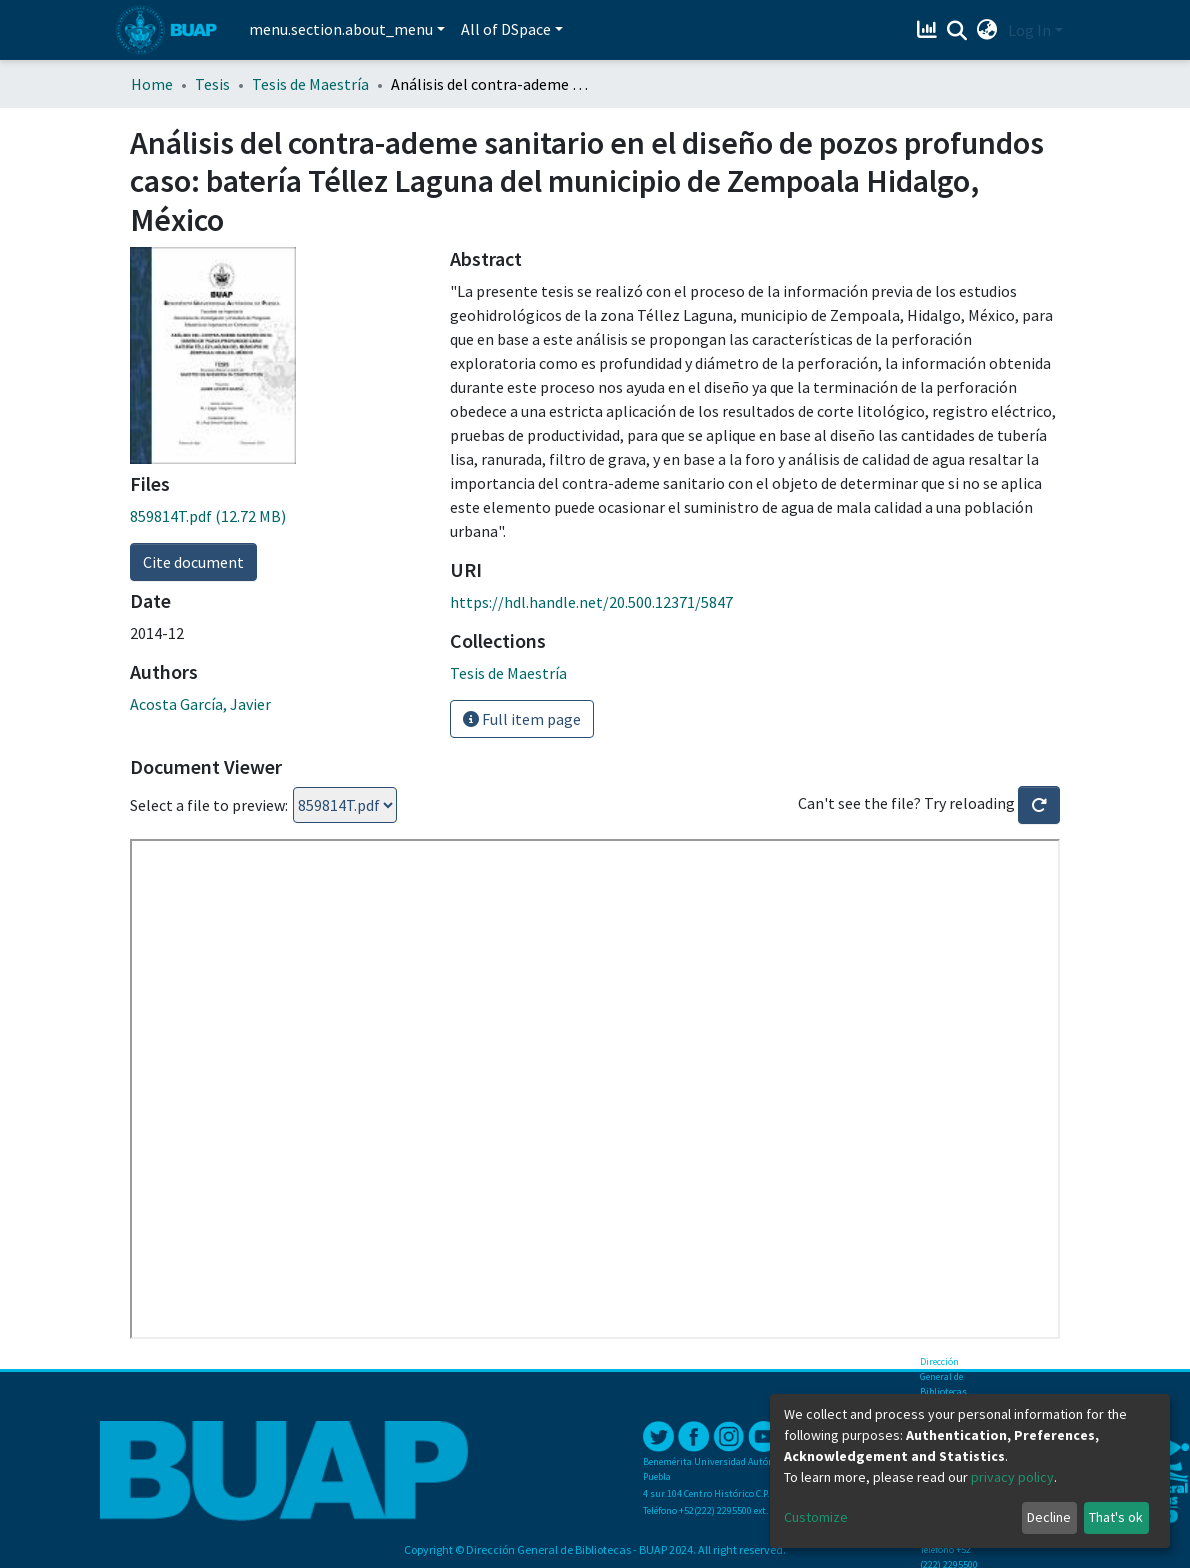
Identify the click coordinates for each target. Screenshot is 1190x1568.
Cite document (193, 562)
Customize (816, 1517)
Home (152, 84)
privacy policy (1012, 1477)
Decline (1049, 1517)
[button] (987, 30)
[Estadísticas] (929, 30)
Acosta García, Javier (200, 704)
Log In (1029, 30)
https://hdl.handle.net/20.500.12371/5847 (591, 602)
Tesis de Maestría (310, 84)
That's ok (1116, 1517)
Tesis (212, 84)
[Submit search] (957, 31)
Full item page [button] (522, 719)
